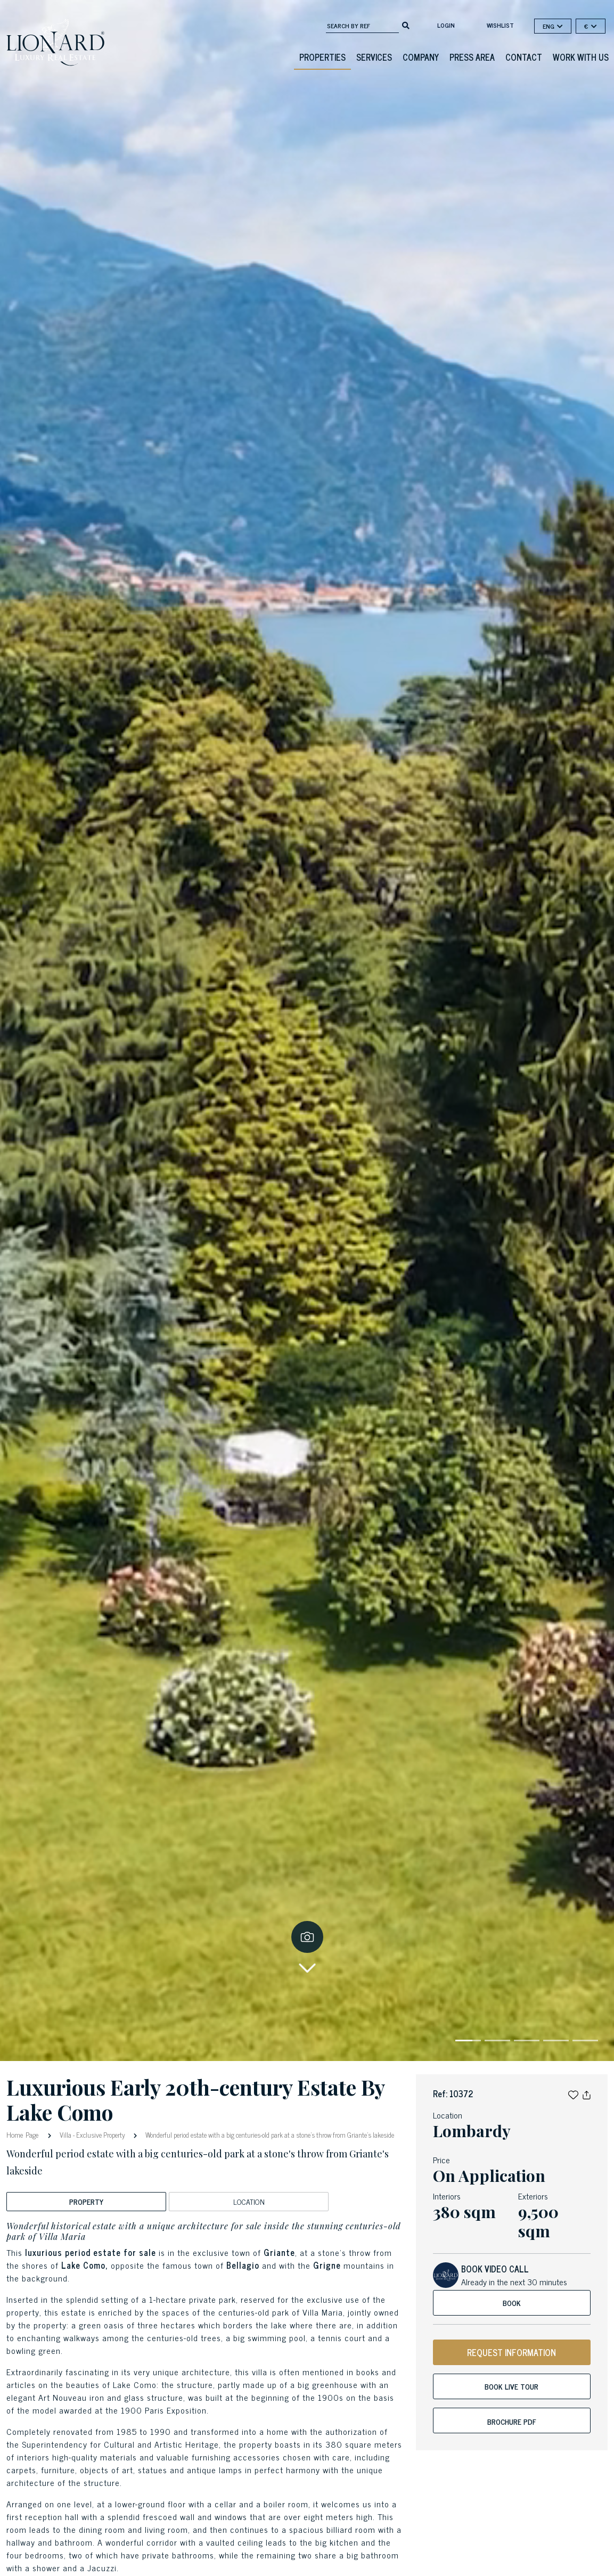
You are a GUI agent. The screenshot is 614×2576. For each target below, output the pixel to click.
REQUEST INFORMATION (511, 2352)
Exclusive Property (101, 2134)
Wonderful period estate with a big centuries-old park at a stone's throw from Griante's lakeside (269, 2134)
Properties (322, 57)
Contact (523, 57)
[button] (573, 2093)
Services (374, 57)
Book (512, 2302)
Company (421, 57)
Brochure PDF (511, 2421)
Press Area (472, 57)
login (446, 25)
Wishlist (500, 25)
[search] (406, 24)
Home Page (23, 2134)
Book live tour (511, 2386)
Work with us (581, 57)
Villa (65, 2134)
